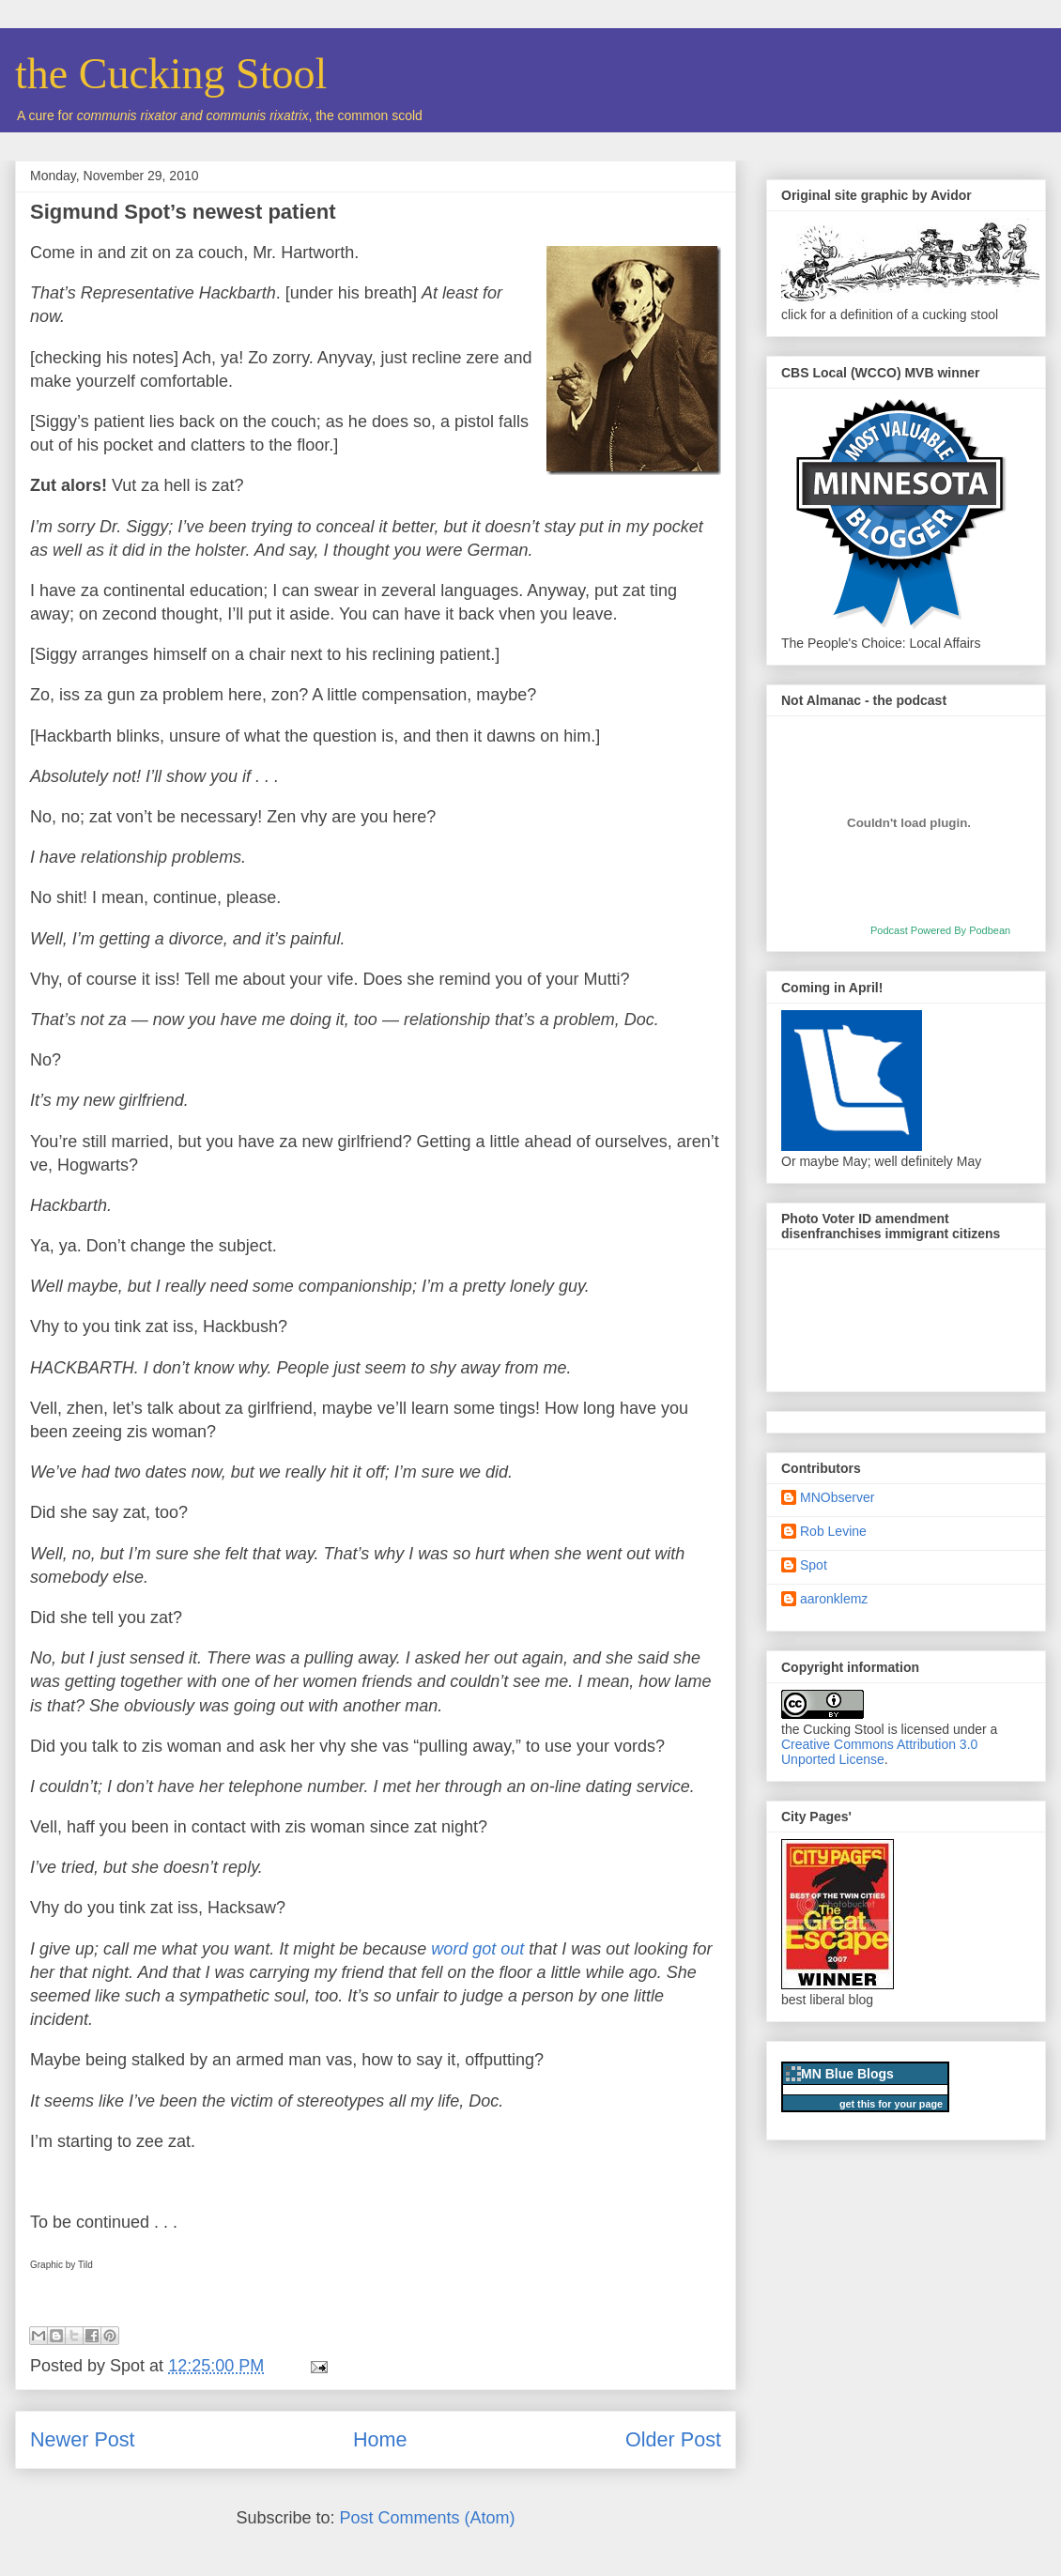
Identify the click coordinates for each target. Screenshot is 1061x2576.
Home (380, 2439)
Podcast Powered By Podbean (940, 930)
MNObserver (837, 1497)
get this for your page (891, 2103)
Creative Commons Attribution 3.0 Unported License (879, 1752)
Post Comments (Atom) (427, 2517)
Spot (813, 1564)
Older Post (673, 2439)
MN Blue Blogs (847, 2073)
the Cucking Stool (171, 74)
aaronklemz (834, 1598)
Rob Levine (833, 1531)
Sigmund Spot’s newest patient (183, 211)
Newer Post (82, 2439)
